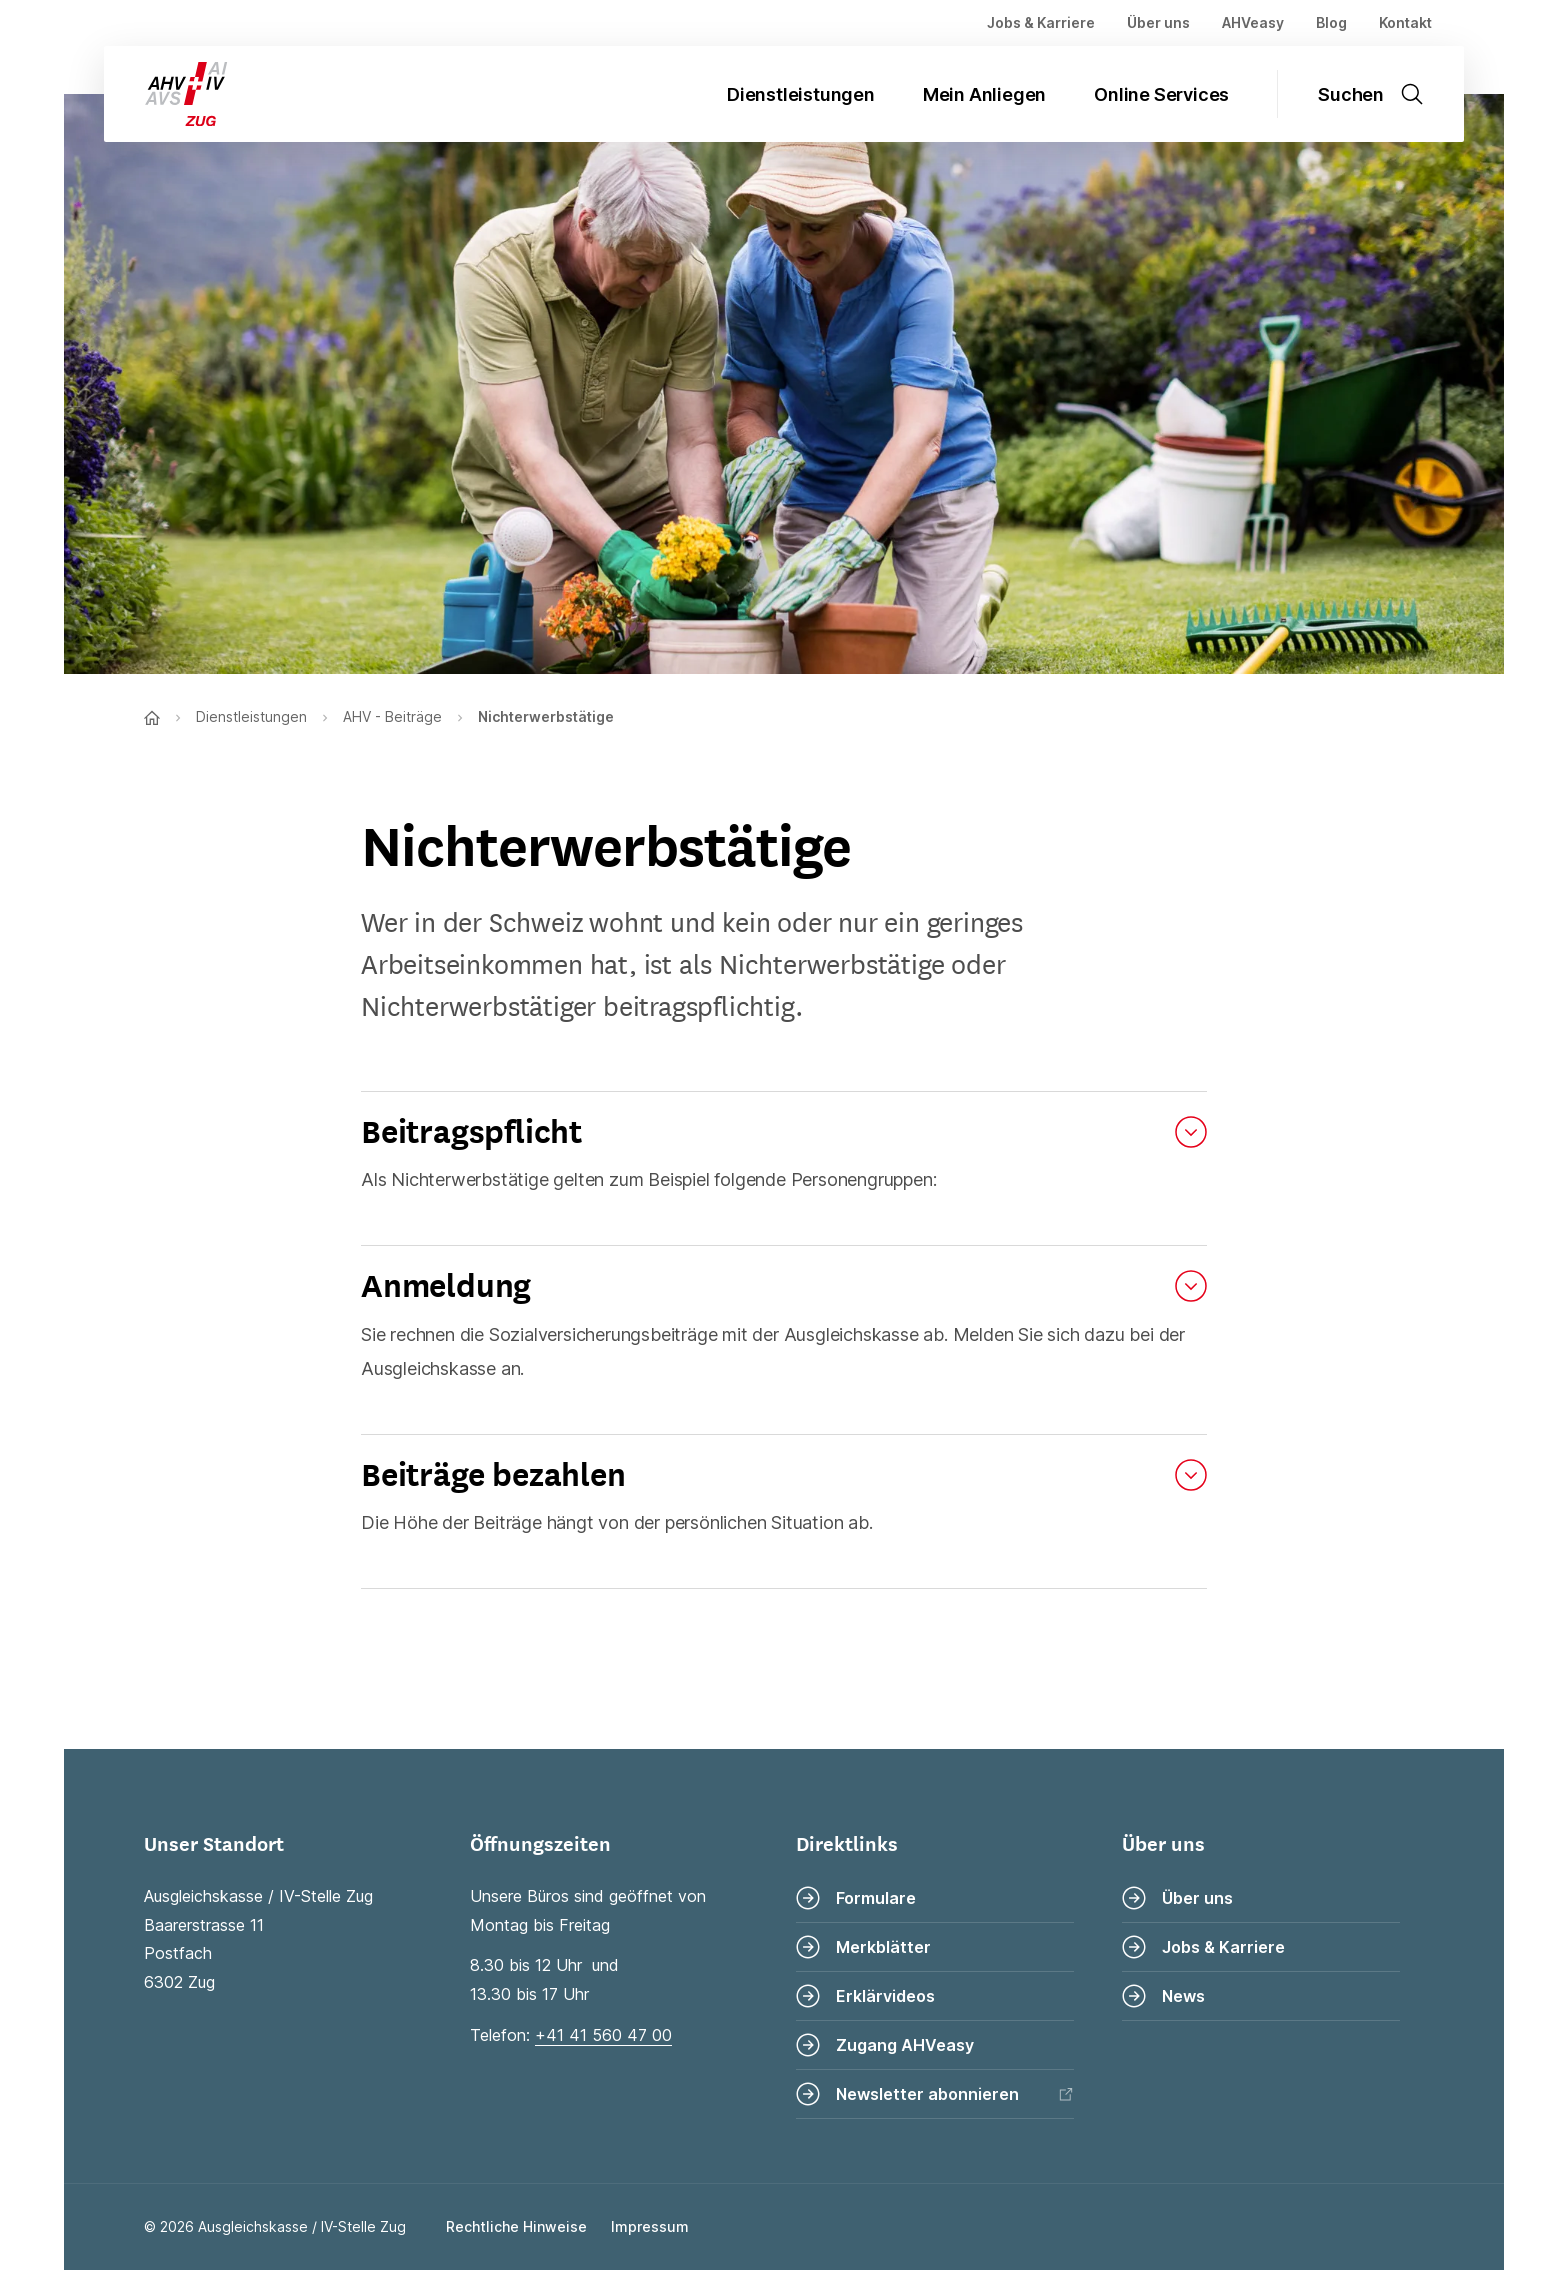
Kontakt (1405, 22)
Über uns (1158, 22)
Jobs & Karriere (1041, 22)
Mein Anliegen (984, 94)
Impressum (650, 2226)
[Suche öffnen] (1383, 94)
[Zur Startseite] (168, 94)
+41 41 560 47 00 (603, 2035)
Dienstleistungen (801, 94)
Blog (1331, 22)
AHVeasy (1253, 22)
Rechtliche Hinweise (516, 2226)
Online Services (1161, 94)
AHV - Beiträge (392, 716)
